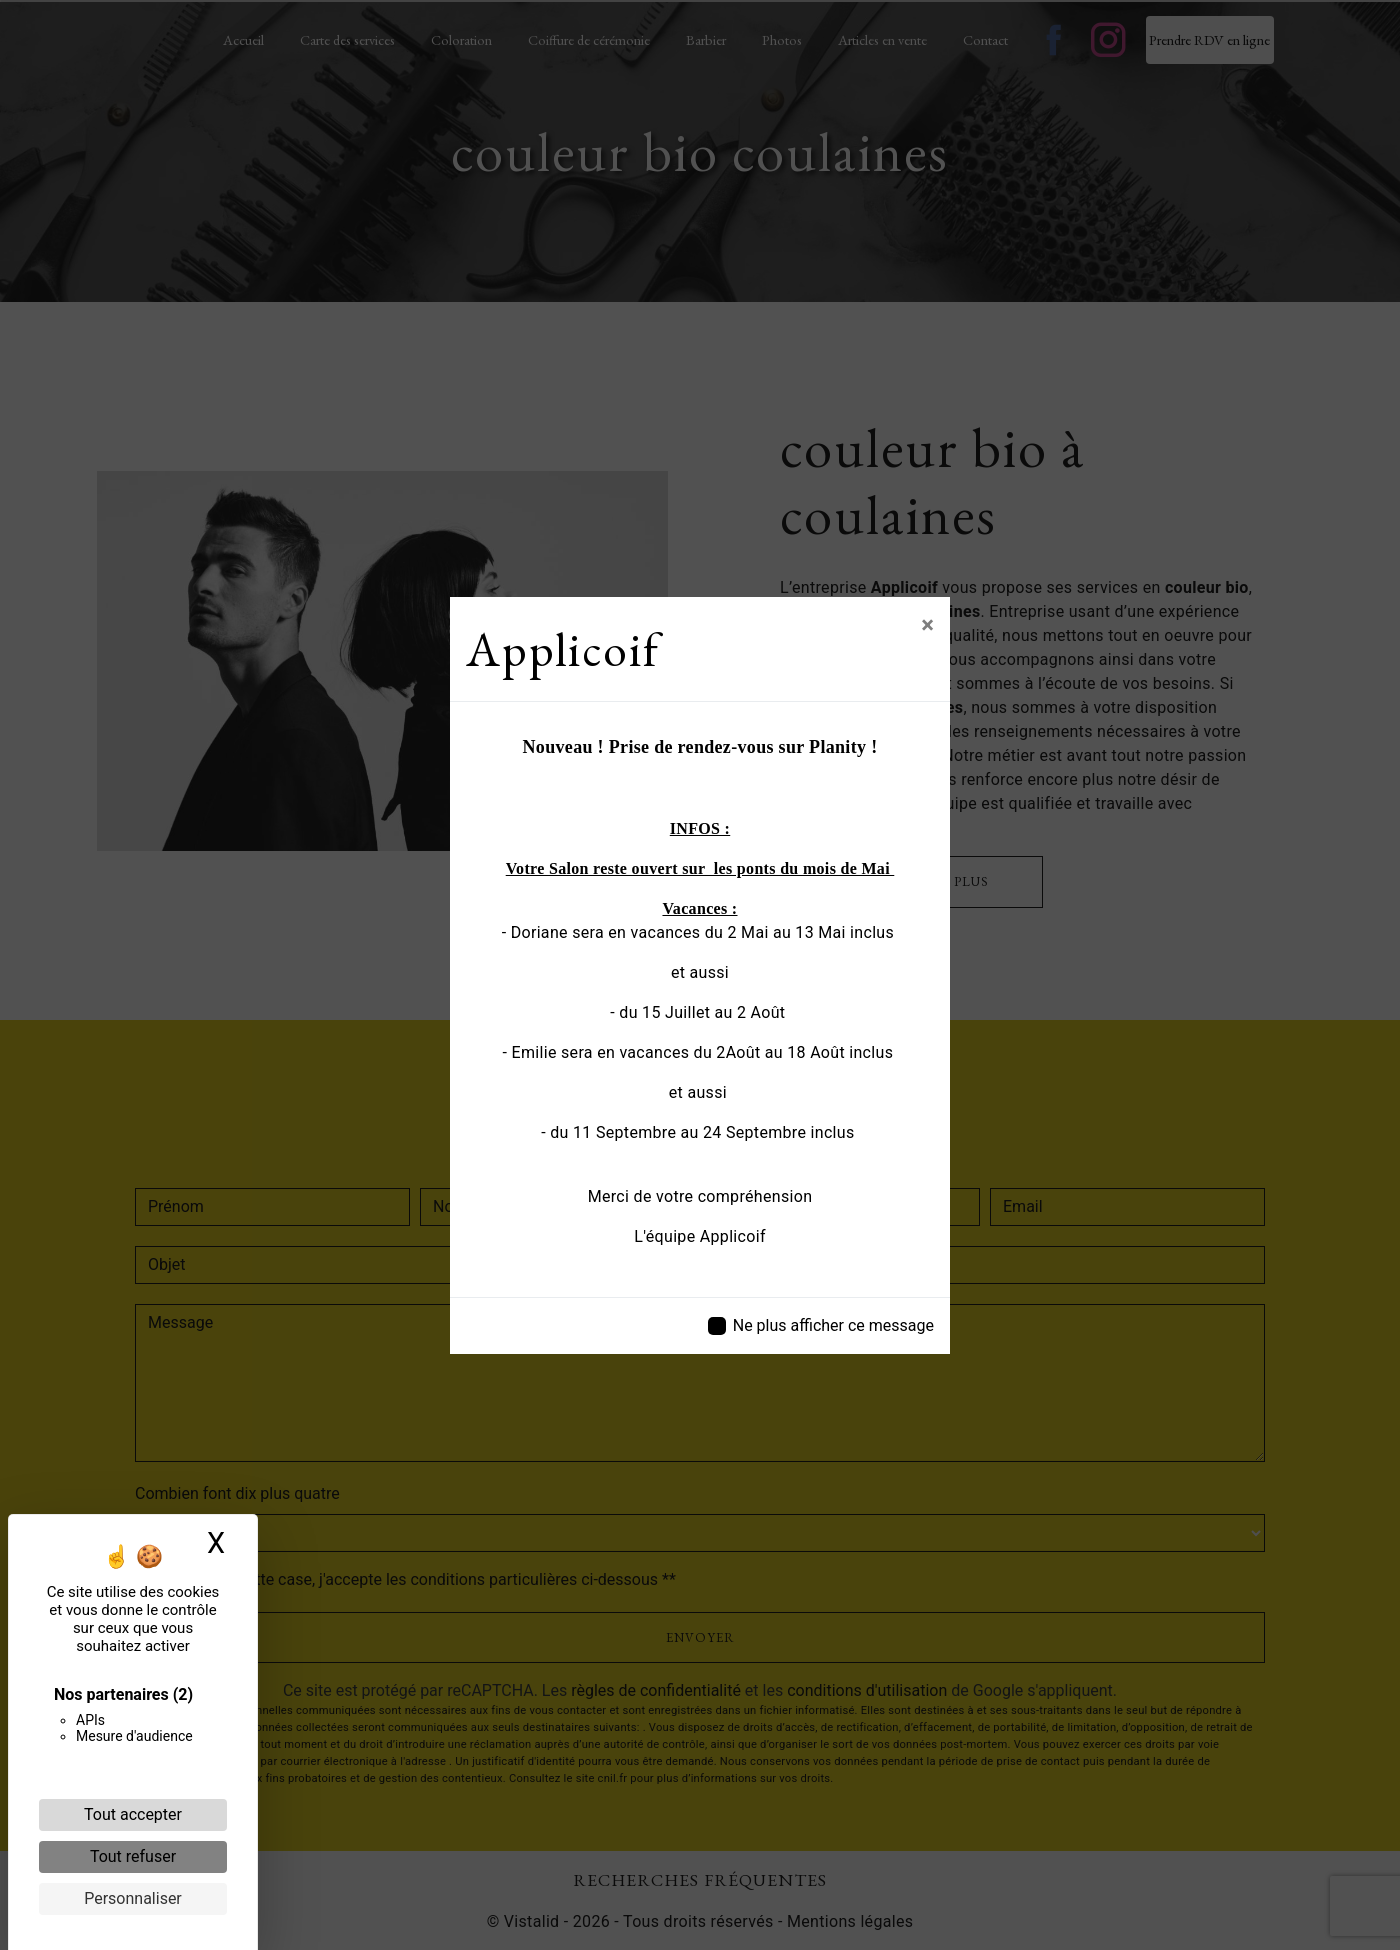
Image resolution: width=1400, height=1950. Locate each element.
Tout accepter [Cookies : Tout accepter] (133, 1814)
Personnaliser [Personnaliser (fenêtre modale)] (133, 1898)
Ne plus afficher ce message (833, 1325)
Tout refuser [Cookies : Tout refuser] (133, 1856)
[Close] (927, 625)
